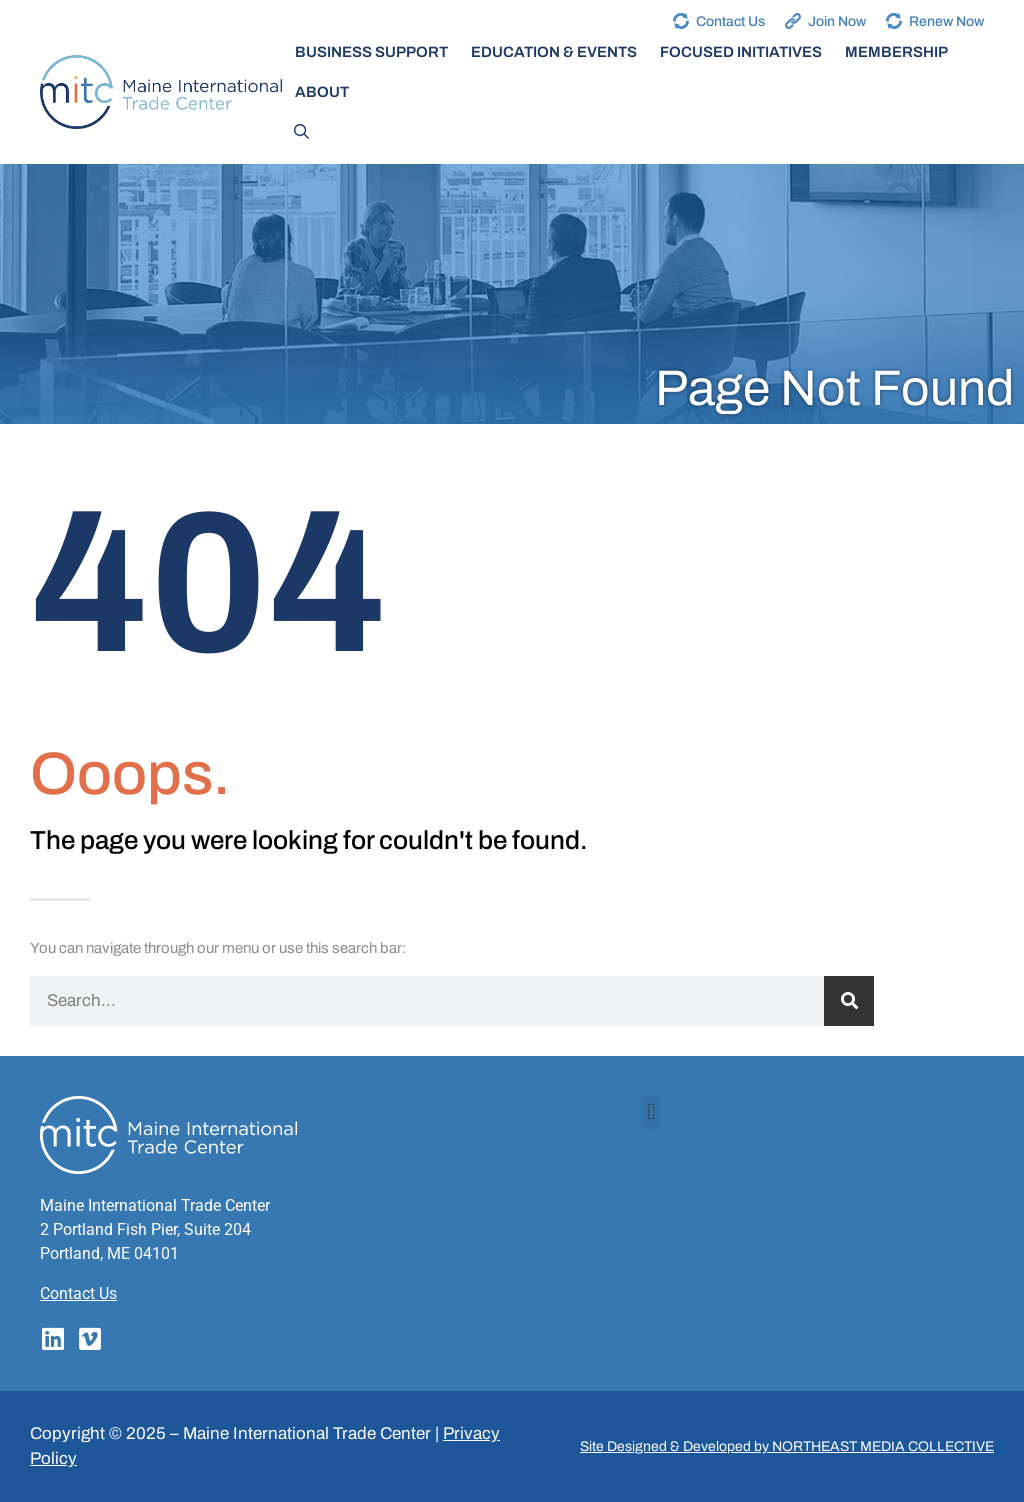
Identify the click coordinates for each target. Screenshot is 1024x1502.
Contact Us (730, 21)
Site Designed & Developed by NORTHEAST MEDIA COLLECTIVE (787, 1446)
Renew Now (946, 21)
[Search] (849, 1001)
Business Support (371, 52)
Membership (896, 52)
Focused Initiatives (741, 52)
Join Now (837, 21)
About (322, 92)
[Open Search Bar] (301, 132)
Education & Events (554, 52)
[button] (651, 1112)
